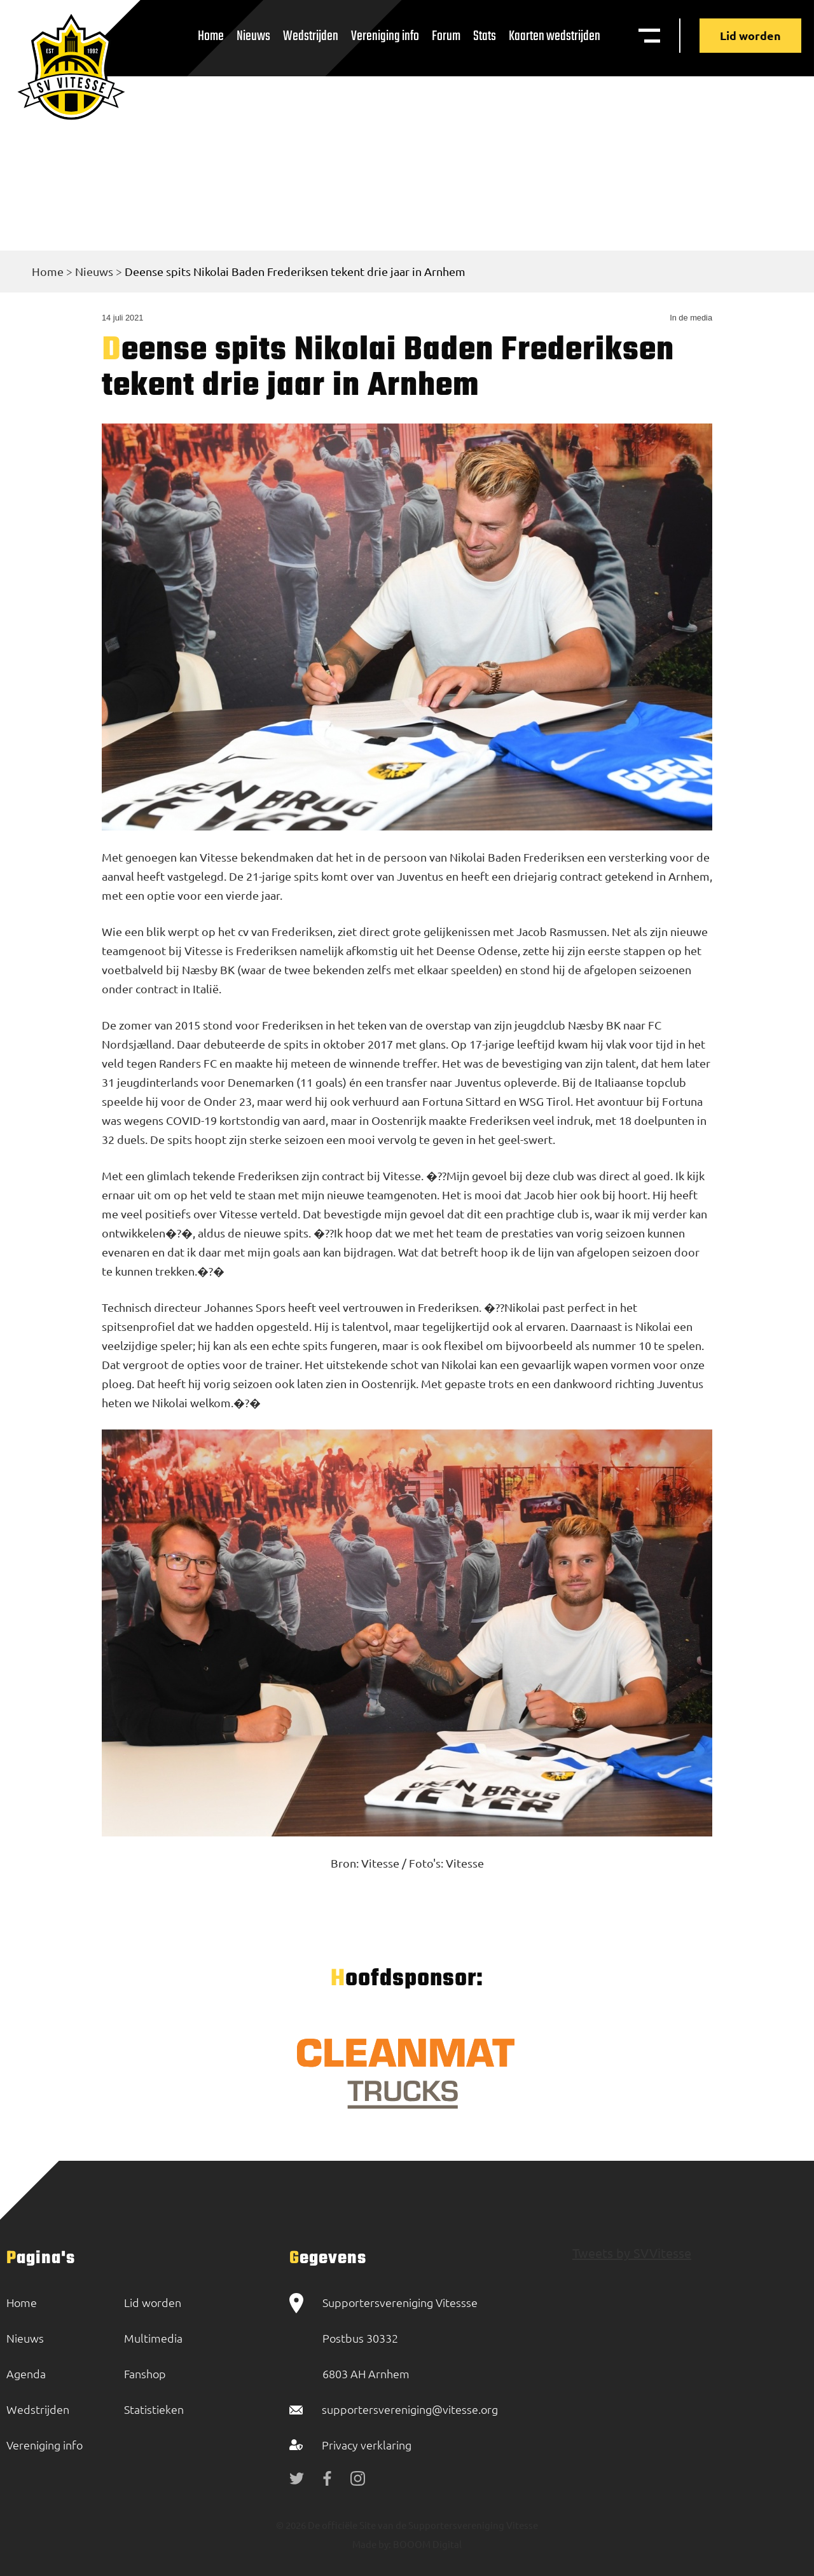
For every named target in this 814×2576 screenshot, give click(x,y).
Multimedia (153, 2338)
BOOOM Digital (426, 2544)
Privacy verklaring (366, 2444)
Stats (484, 36)
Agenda (26, 2373)
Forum (446, 36)
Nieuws (253, 36)
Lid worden (750, 35)
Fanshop (145, 2373)
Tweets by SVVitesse (631, 2253)
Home (211, 36)
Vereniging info (385, 36)
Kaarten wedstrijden (554, 36)
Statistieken (154, 2409)
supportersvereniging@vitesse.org (410, 2409)
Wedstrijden (310, 36)
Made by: (371, 2544)
